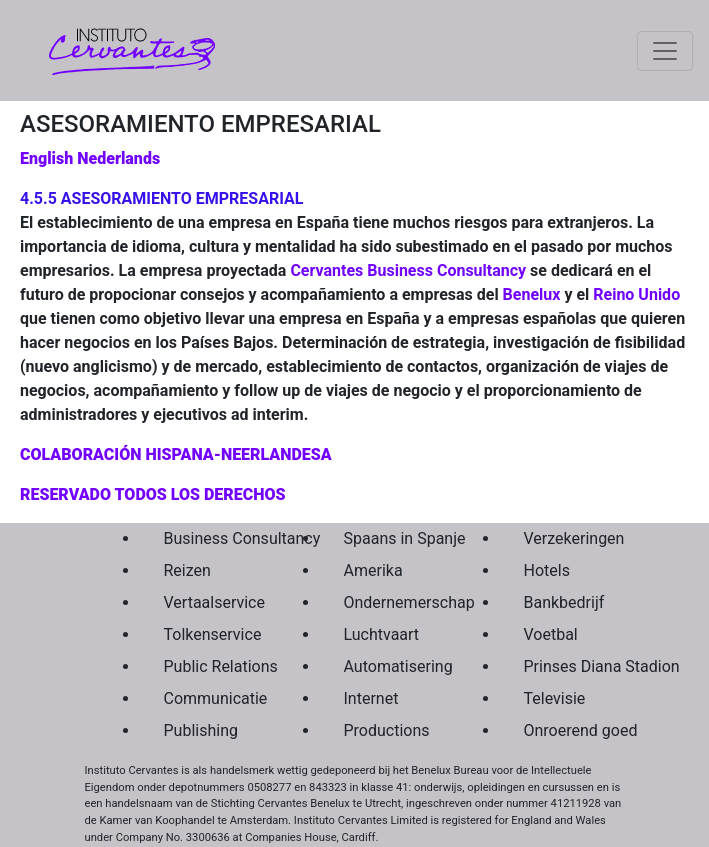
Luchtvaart (382, 634)
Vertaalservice (207, 602)
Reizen (187, 570)
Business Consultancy (207, 538)
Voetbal (551, 634)
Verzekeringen (567, 538)
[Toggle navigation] (665, 51)
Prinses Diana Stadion (567, 666)
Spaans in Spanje (387, 538)
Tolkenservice (207, 634)
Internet (371, 698)
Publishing (201, 730)
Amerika (373, 570)
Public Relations (207, 666)
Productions (387, 730)
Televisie (555, 698)
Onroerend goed (567, 730)
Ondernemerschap (387, 602)
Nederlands (118, 158)
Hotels (547, 570)
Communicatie (207, 698)
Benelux (532, 294)
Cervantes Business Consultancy (408, 270)
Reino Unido (636, 294)
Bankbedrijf (564, 602)
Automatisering (387, 666)
